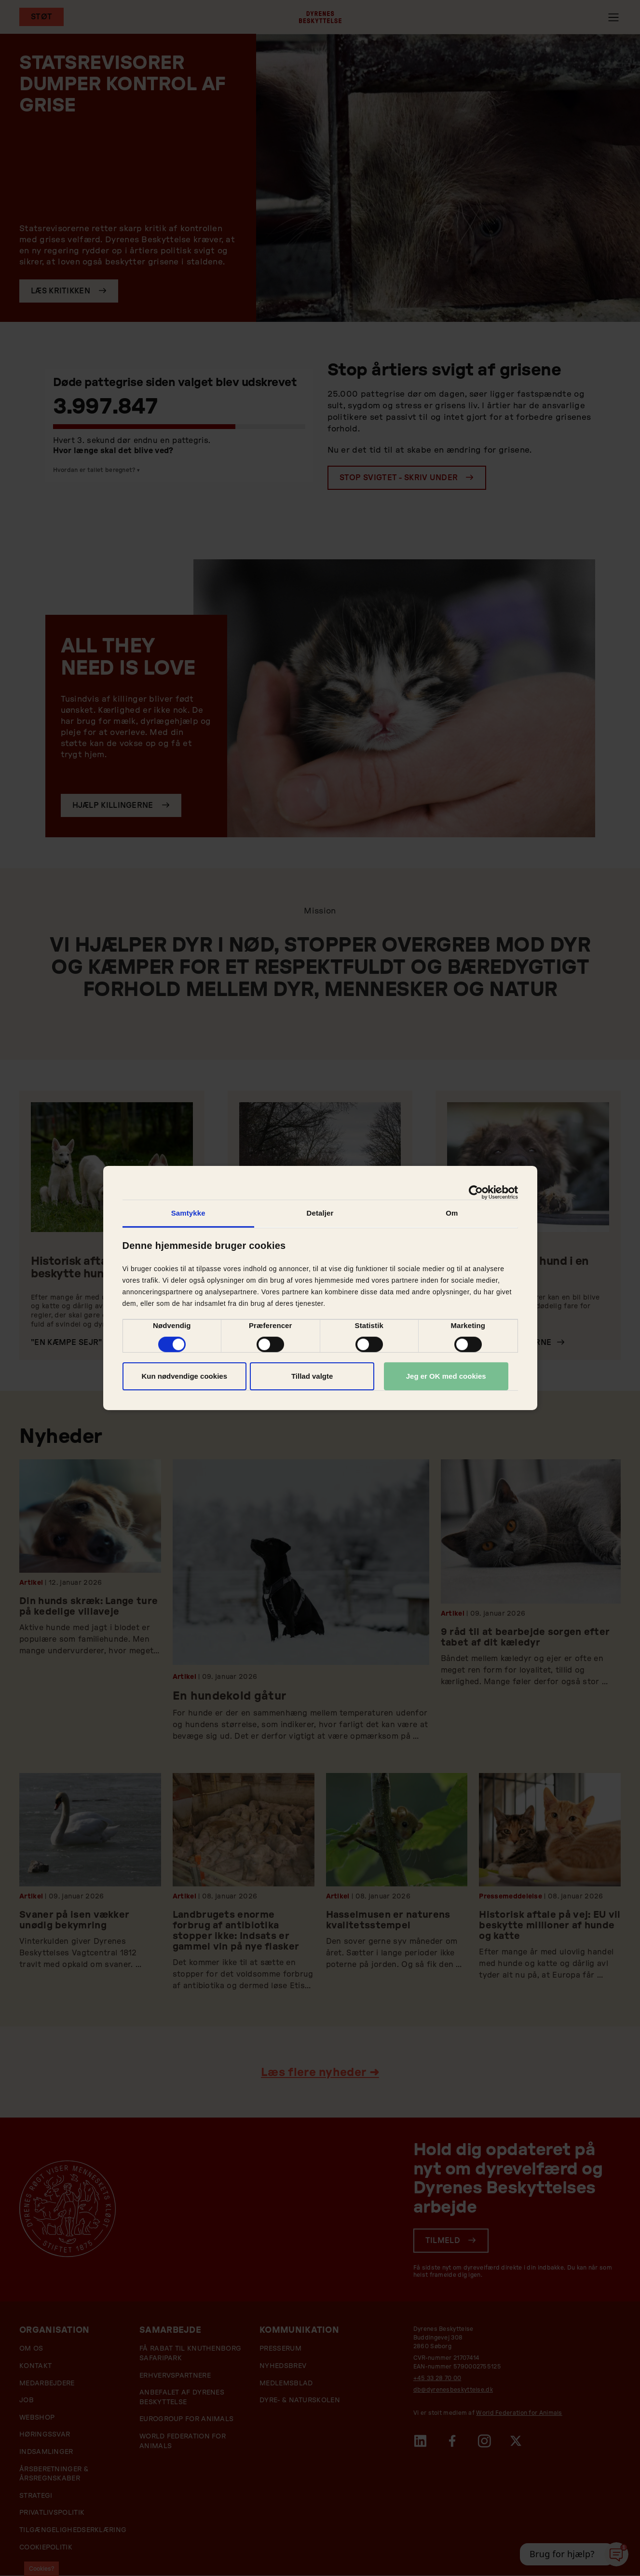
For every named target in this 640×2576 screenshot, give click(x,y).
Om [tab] (452, 1213)
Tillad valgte (312, 1376)
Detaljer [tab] (320, 1213)
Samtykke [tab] (188, 1213)
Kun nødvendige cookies (184, 1376)
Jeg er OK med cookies (446, 1376)
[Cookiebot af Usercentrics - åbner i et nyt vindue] (476, 1192)
